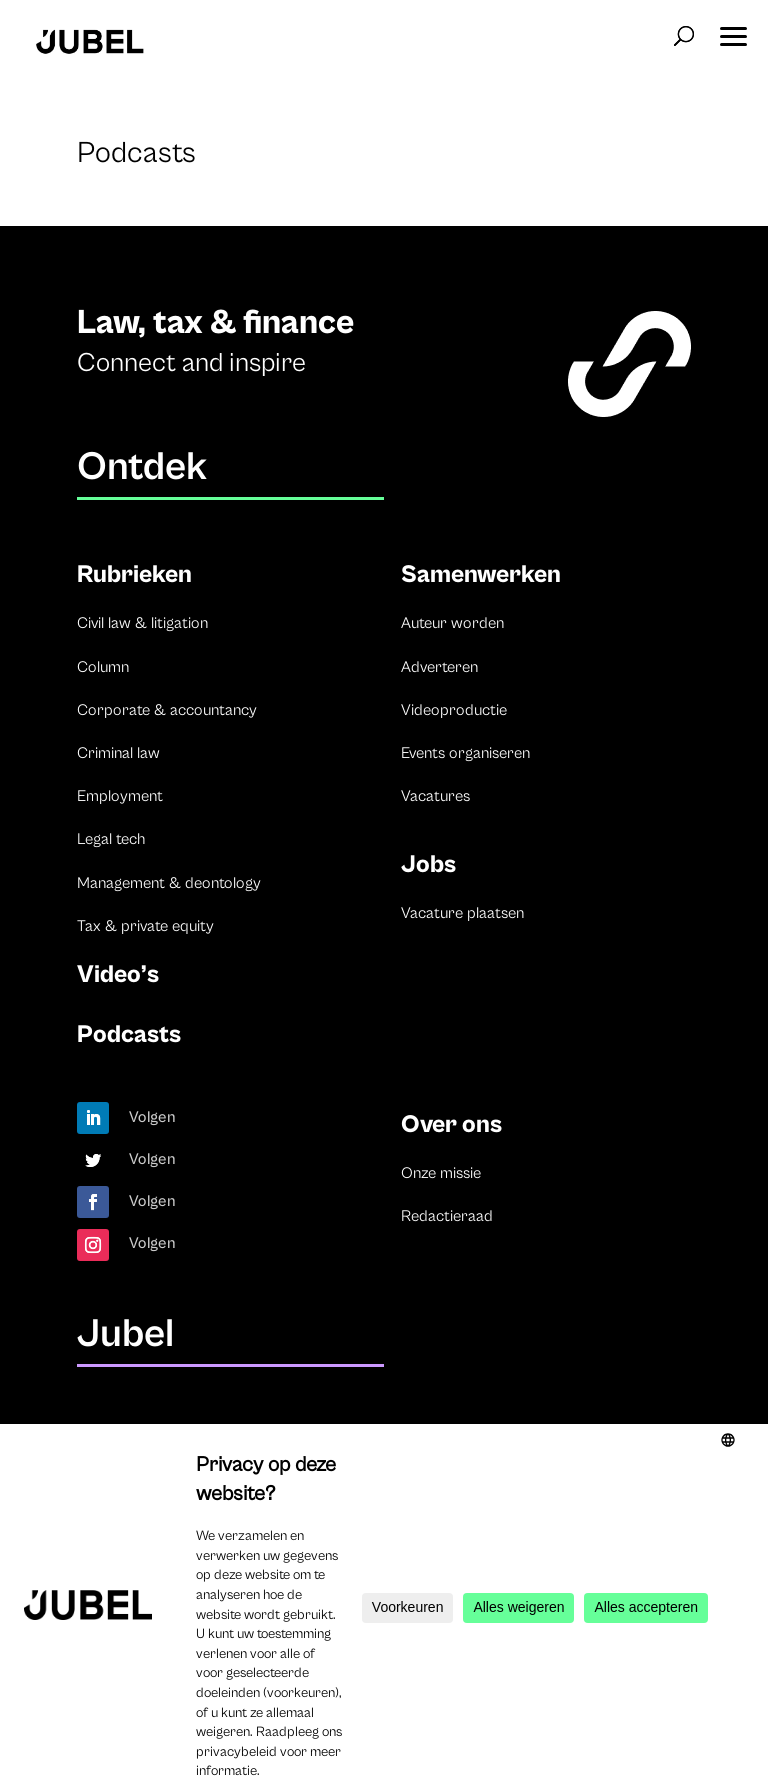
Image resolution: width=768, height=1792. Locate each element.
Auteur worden (452, 623)
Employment (120, 796)
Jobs (428, 864)
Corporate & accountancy (167, 710)
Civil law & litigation (142, 623)
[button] (733, 30)
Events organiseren (465, 753)
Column (103, 667)
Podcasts (129, 1034)
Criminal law (118, 753)
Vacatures (435, 796)
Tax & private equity (145, 926)
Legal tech (111, 839)
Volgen (152, 1117)
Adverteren (439, 667)
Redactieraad (447, 1216)
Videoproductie (454, 710)
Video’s (118, 974)
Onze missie (441, 1173)
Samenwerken (481, 574)
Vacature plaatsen (462, 913)
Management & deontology (169, 883)
